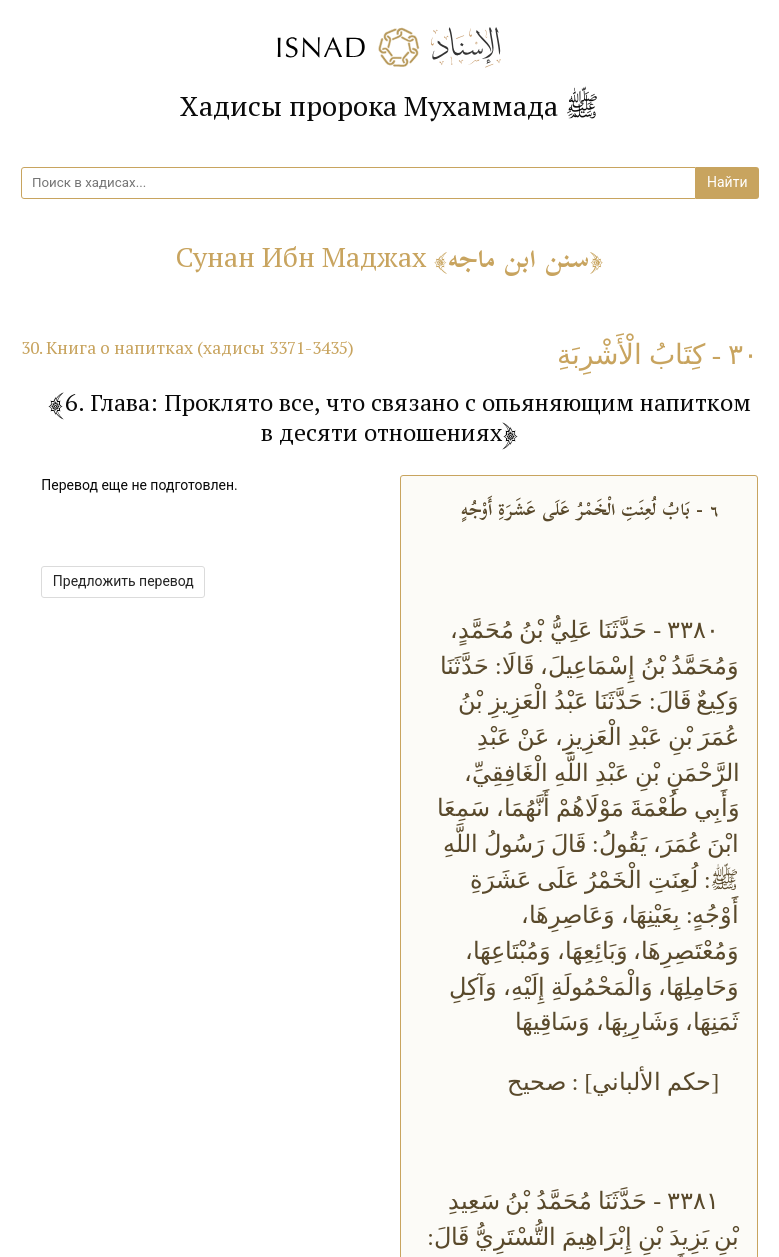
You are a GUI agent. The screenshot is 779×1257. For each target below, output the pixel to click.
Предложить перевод (123, 581)
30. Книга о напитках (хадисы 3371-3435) (187, 347)
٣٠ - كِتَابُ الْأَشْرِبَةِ (657, 354)
